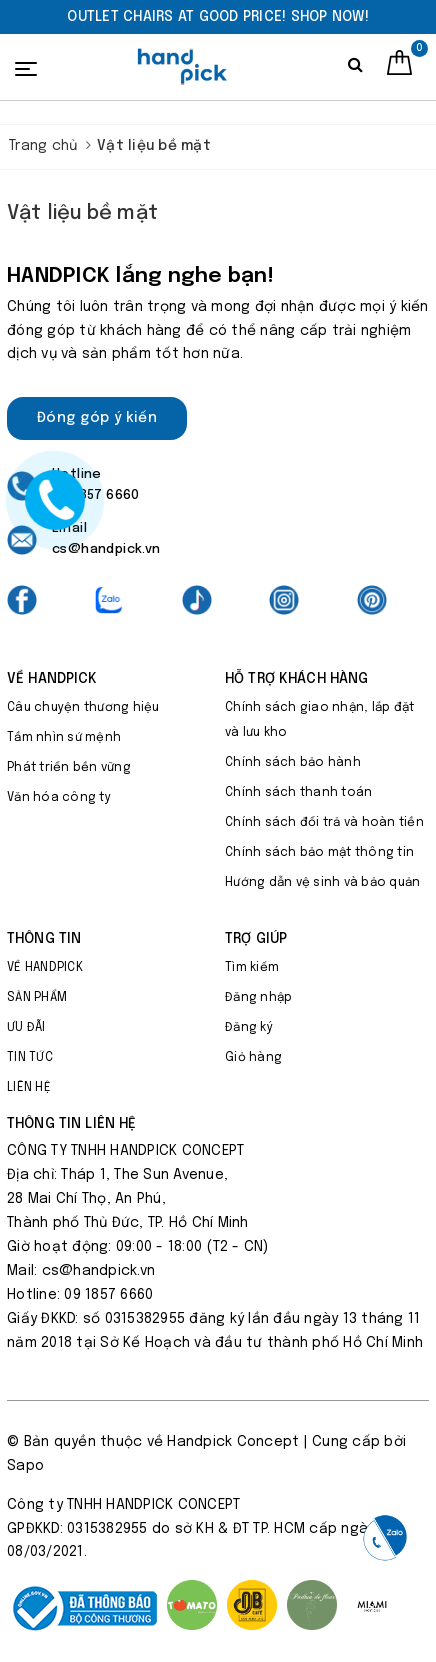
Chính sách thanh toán (298, 793)
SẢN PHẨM (37, 998)
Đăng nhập (258, 998)
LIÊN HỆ (29, 1088)
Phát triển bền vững (69, 768)
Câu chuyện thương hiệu (83, 708)
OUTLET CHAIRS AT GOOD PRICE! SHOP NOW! (218, 17)
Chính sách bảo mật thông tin (319, 853)
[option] (218, 17)
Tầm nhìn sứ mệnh (64, 738)
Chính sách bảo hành (293, 763)
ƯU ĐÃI (26, 1028)
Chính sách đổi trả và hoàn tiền (324, 823)
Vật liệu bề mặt (82, 213)
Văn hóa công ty (59, 798)
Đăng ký (249, 1028)
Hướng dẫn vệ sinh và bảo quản (322, 883)
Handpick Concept (233, 1442)
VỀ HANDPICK (45, 968)
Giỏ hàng (253, 1058)
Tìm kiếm (252, 968)
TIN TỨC (30, 1058)
